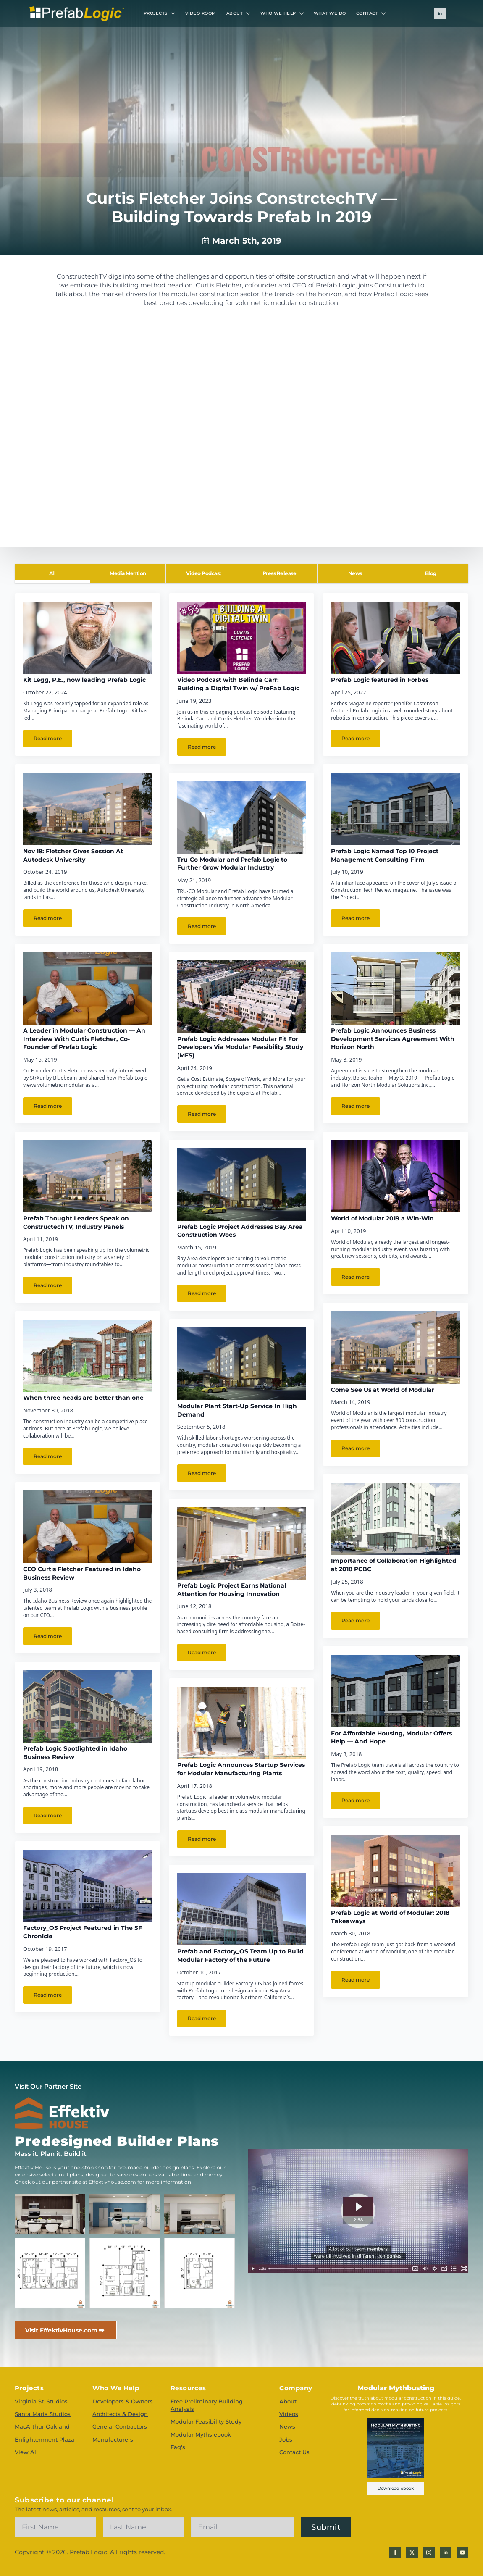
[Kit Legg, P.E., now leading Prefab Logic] (87, 638)
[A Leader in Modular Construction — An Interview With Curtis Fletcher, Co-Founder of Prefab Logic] (87, 988)
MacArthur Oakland (42, 2426)
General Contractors (119, 2426)
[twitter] (412, 2552)
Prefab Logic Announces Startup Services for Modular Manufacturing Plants (241, 1769)
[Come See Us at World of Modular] (395, 1347)
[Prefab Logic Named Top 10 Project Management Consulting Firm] (395, 809)
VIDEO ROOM (200, 13)
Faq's (178, 2447)
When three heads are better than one (83, 1397)
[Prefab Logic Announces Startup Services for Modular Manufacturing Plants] (241, 1723)
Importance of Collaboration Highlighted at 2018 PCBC (394, 1565)
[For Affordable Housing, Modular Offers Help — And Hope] (395, 1691)
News (287, 2426)
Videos (288, 2413)
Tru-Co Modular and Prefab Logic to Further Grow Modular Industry (232, 864)
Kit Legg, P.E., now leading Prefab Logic (84, 679)
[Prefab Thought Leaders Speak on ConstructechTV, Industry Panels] (87, 1176)
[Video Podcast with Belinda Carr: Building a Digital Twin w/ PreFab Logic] (241, 638)
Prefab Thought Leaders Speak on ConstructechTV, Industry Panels (76, 1222)
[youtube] (462, 2552)
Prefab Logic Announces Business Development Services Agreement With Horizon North (392, 1039)
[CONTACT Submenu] (384, 13)
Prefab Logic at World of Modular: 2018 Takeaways (390, 1917)
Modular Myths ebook (201, 2434)
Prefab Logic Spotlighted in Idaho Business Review (75, 1753)
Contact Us (294, 2452)
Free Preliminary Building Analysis (207, 2405)
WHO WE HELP (278, 13)
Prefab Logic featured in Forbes (379, 679)
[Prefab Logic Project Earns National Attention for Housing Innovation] (241, 1543)
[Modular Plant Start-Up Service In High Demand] (241, 1363)
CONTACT (367, 13)
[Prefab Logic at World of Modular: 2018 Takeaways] (395, 1871)
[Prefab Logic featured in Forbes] (395, 638)
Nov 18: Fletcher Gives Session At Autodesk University (73, 855)
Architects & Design (120, 2413)
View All (26, 2452)
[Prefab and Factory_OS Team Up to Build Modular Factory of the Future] (241, 1909)
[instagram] (429, 2552)
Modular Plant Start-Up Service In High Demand (237, 1410)
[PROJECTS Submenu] (174, 13)
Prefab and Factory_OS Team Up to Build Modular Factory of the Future (240, 1956)
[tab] (52, 573)
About (288, 2401)
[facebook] (395, 2552)
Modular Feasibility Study (206, 2421)
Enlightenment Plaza (44, 2439)
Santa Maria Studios (43, 2413)
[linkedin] (440, 13)
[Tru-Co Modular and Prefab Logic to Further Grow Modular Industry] (241, 817)
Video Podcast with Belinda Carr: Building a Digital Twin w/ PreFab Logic (238, 684)
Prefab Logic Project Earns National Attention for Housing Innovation (231, 1590)
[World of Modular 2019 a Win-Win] (395, 1176)
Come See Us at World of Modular (382, 1389)
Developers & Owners (122, 2401)
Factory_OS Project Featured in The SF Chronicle (82, 1932)
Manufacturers (112, 2439)
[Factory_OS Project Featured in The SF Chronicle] (87, 1886)
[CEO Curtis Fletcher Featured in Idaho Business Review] (87, 1526)
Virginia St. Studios (41, 2401)
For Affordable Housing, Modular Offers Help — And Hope (391, 1737)
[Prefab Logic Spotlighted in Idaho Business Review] (87, 1706)
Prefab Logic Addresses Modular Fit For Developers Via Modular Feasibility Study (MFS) (240, 1047)
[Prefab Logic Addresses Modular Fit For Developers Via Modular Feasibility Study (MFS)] (241, 996)
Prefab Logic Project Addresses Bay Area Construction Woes (240, 1231)
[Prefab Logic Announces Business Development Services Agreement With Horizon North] (395, 988)
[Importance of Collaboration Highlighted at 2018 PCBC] (395, 1519)
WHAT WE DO (330, 13)
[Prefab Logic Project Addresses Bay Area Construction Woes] (241, 1184)
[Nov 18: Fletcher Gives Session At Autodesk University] (87, 809)
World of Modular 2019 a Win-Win (382, 1218)
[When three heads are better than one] (87, 1356)
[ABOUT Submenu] (249, 13)
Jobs (285, 2439)
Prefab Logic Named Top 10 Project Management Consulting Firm (384, 855)
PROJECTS (156, 13)
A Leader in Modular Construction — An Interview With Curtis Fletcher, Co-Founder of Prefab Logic (84, 1039)
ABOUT (234, 13)
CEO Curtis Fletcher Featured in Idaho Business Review (82, 1573)
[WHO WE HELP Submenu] (302, 13)
